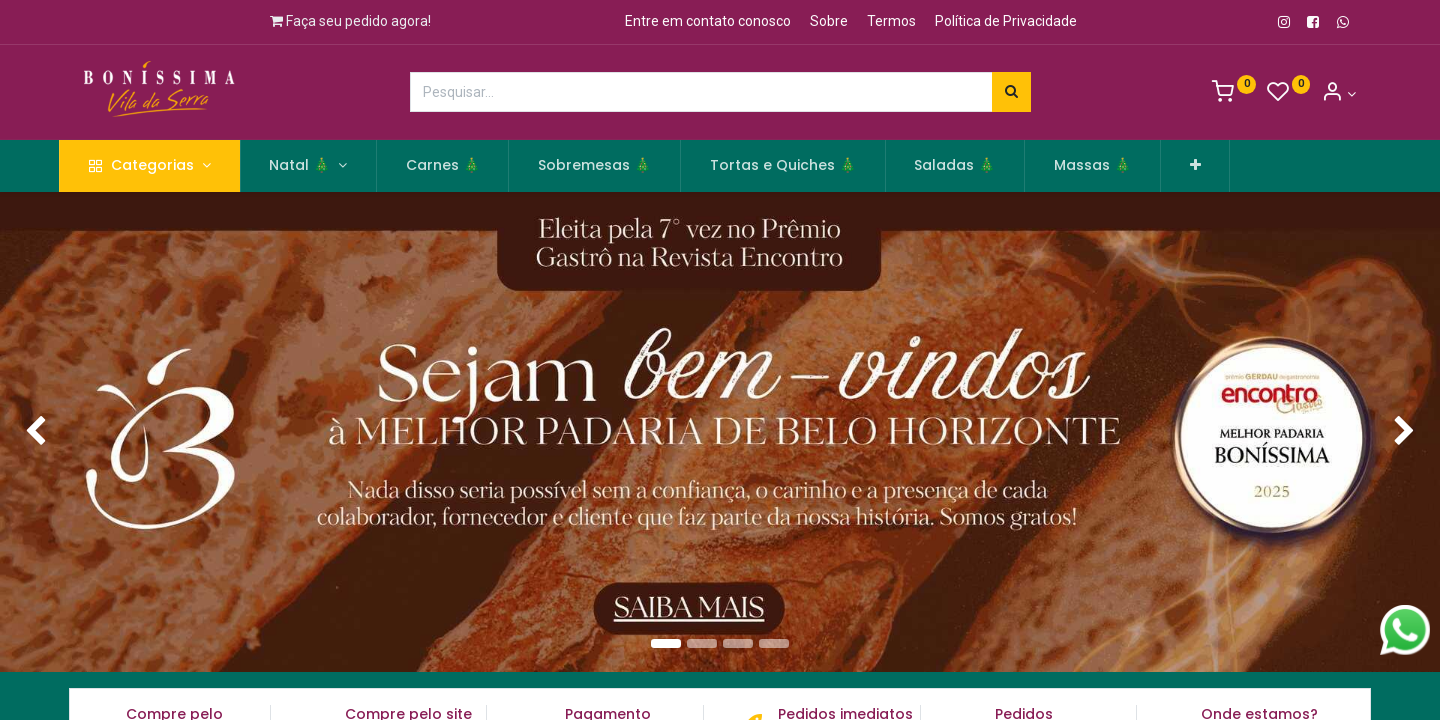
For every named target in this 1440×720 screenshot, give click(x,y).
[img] (57, 432)
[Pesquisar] (1011, 92)
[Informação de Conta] (1338, 94)
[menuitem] (467, 166)
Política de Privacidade (1006, 21)
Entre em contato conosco (708, 21)
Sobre (829, 21)
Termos (891, 21)
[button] (1219, 166)
